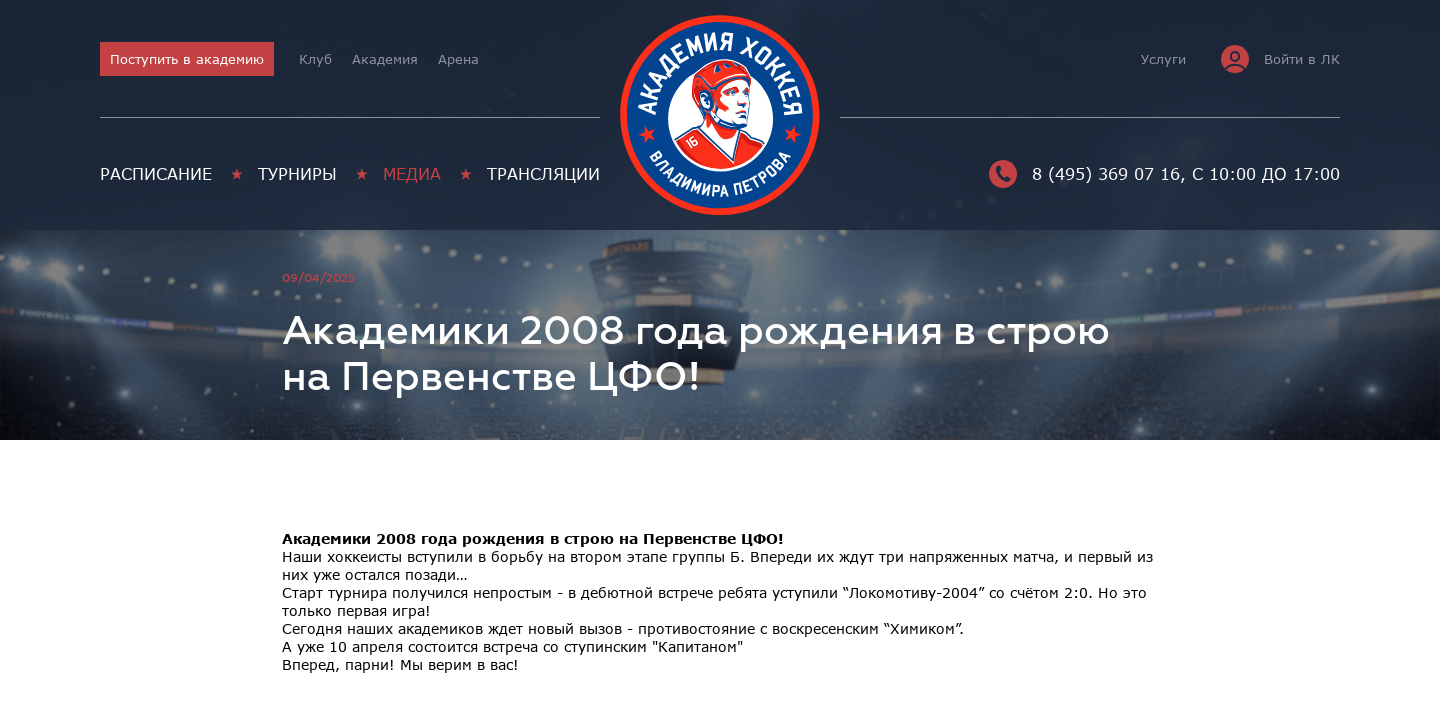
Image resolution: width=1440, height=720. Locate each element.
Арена (458, 59)
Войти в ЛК (1280, 59)
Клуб (315, 59)
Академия (385, 59)
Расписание (156, 174)
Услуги (1163, 59)
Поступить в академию (187, 59)
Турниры (297, 174)
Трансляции (543, 174)
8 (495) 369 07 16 (1084, 174)
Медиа (412, 174)
